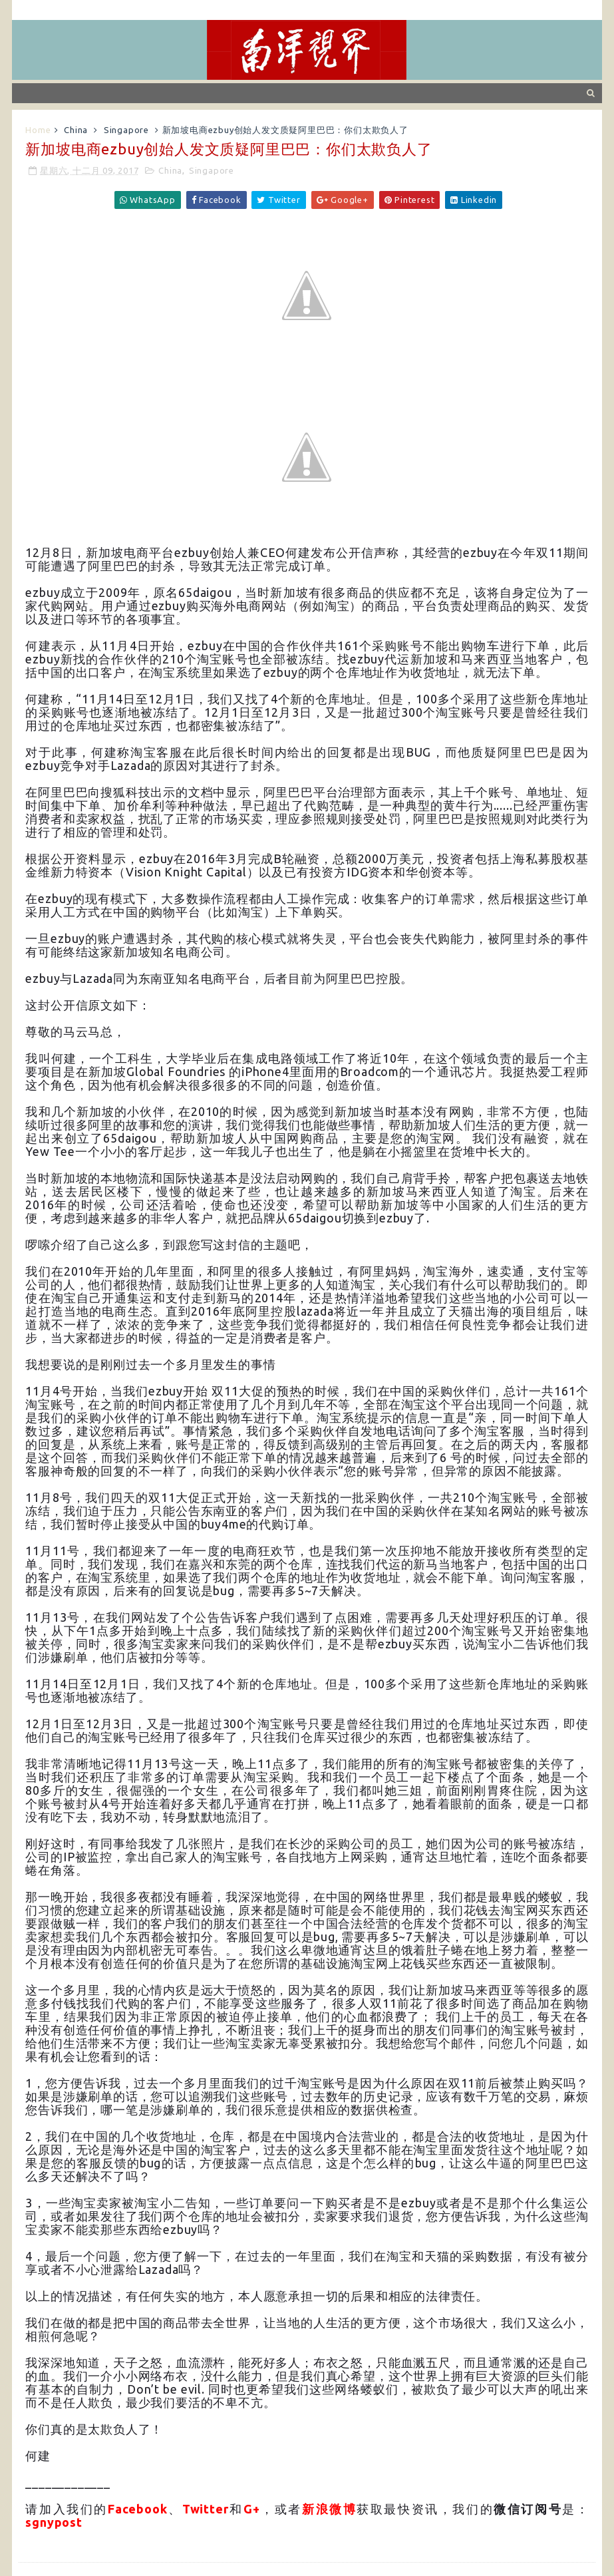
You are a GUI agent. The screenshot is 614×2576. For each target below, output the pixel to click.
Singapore (126, 129)
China (76, 129)
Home (38, 129)
